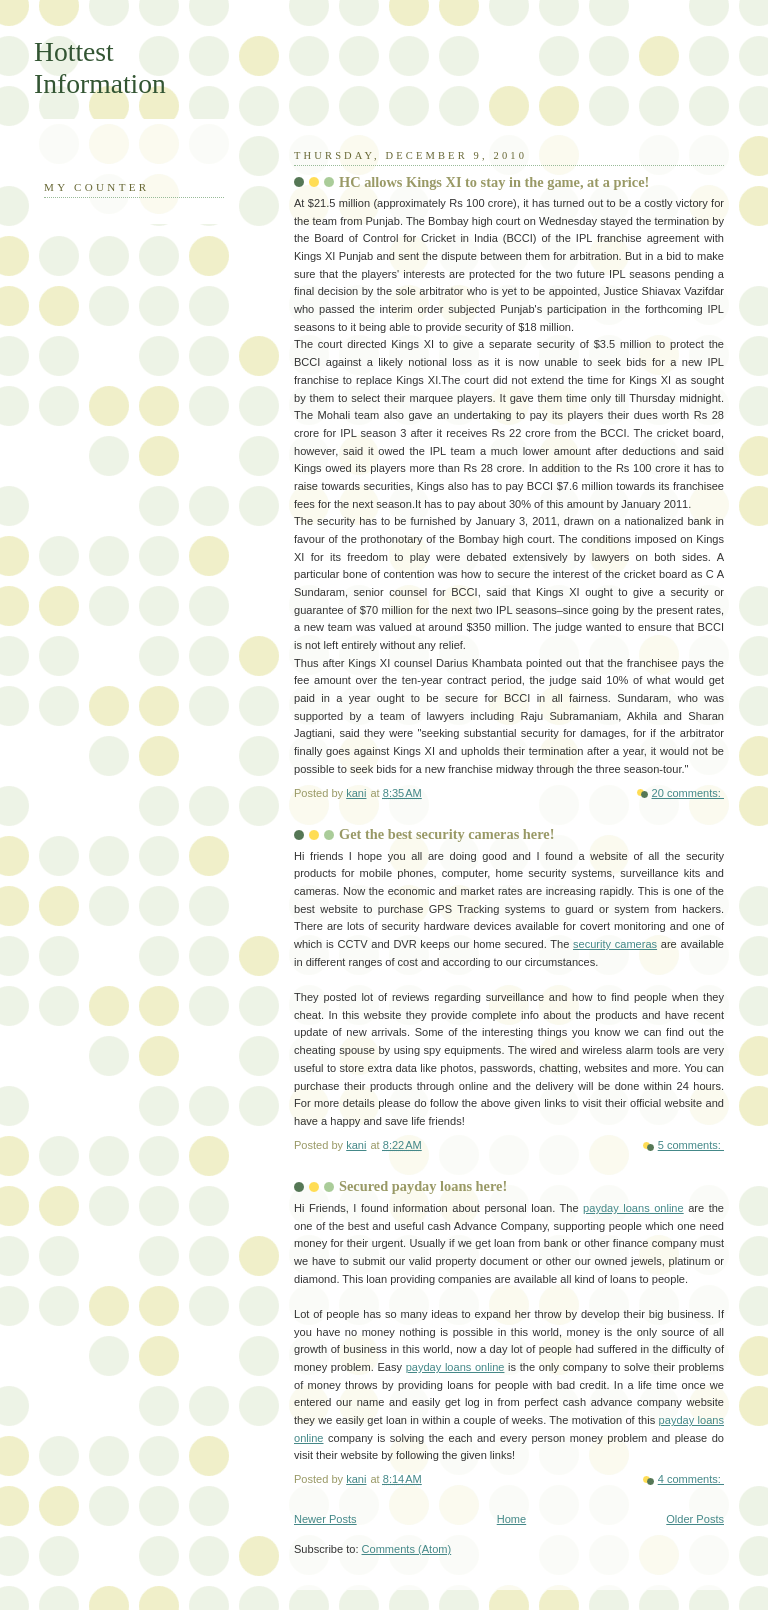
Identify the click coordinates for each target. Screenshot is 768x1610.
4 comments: (691, 1479)
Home (511, 1519)
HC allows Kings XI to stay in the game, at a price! (494, 182)
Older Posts (695, 1519)
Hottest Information (100, 67)
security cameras (615, 944)
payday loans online (633, 1208)
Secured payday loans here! (423, 1186)
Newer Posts (325, 1519)
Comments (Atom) (407, 1549)
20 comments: (688, 793)
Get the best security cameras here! (446, 834)
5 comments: (691, 1145)
